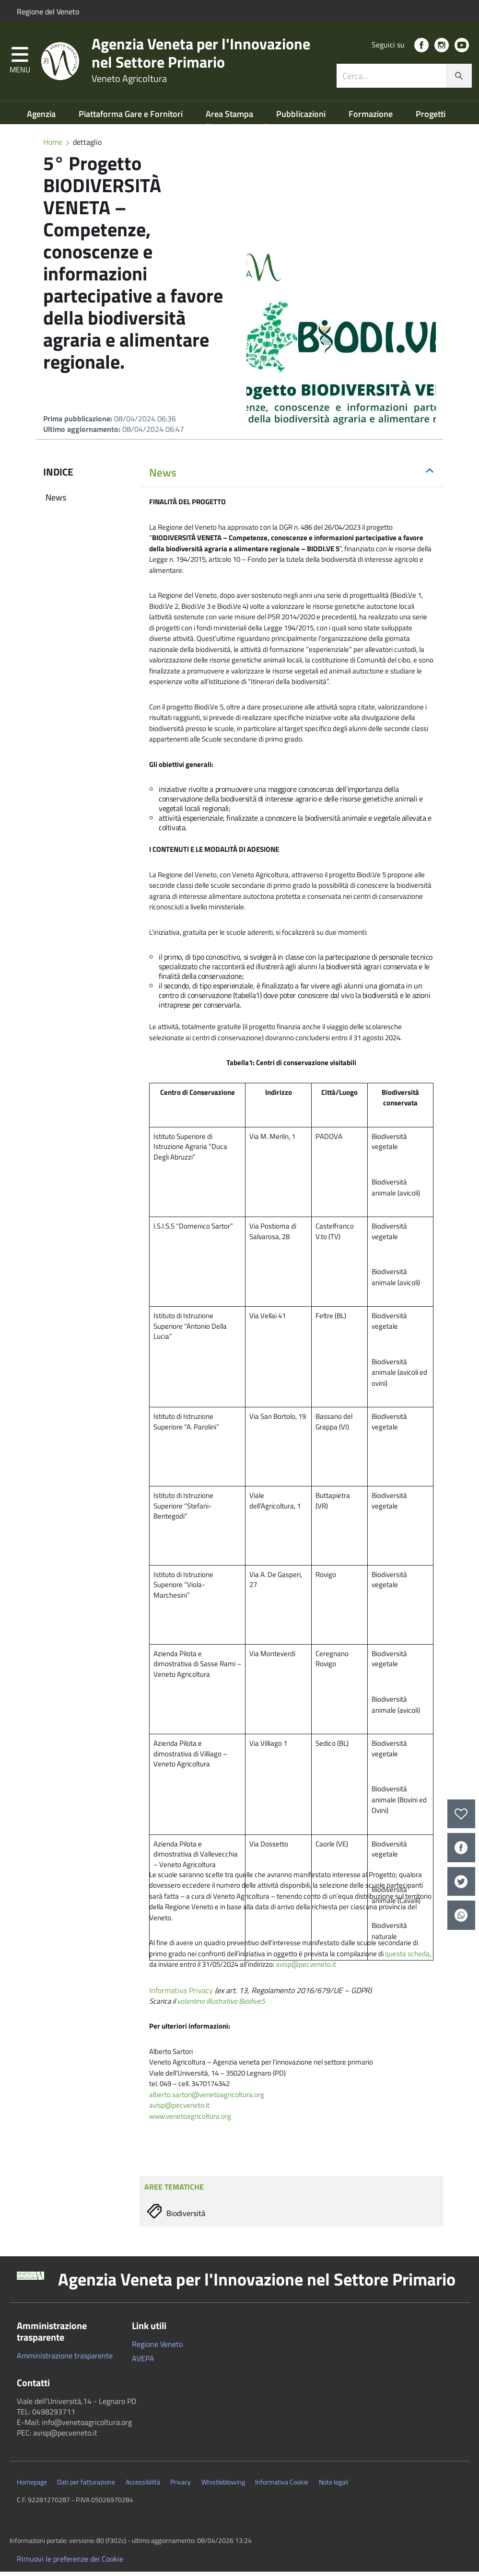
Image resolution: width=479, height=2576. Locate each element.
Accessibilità (143, 2486)
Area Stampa (230, 118)
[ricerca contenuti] (391, 79)
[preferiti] (461, 1814)
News (56, 501)
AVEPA (143, 2362)
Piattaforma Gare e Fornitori (132, 118)
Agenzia (42, 118)
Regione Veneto (157, 2348)
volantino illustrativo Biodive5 (221, 2005)
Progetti (430, 118)
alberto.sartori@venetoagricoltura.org (206, 2098)
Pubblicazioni (301, 118)
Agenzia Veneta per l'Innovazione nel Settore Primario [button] (257, 2283)
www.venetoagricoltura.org (190, 2120)
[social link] (421, 48)
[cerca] (459, 78)
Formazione (372, 118)
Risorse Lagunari (236, 131)
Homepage (32, 2486)
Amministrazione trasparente (65, 2360)
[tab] (291, 477)
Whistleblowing (223, 2486)
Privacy (180, 2486)
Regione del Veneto (48, 11)
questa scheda (407, 1957)
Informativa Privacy (181, 1994)
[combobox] (404, 79)
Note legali (333, 2486)
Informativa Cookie (281, 2486)
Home (52, 146)
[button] (20, 64)
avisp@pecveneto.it (306, 1968)
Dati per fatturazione (86, 2486)
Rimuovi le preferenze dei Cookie (70, 2563)
